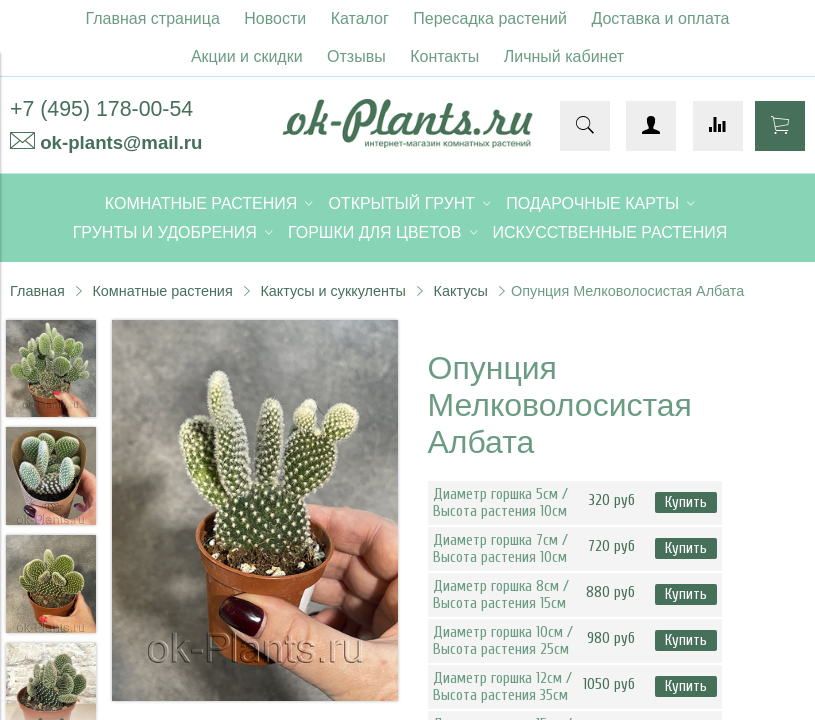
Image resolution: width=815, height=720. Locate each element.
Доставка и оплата (660, 18)
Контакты (444, 56)
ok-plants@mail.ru (121, 142)
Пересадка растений (490, 18)
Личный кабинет (564, 56)
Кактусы (461, 291)
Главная (37, 291)
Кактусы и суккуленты (333, 291)
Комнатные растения (162, 291)
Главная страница (153, 18)
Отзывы (356, 56)
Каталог (360, 18)
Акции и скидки (247, 56)
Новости (275, 18)
